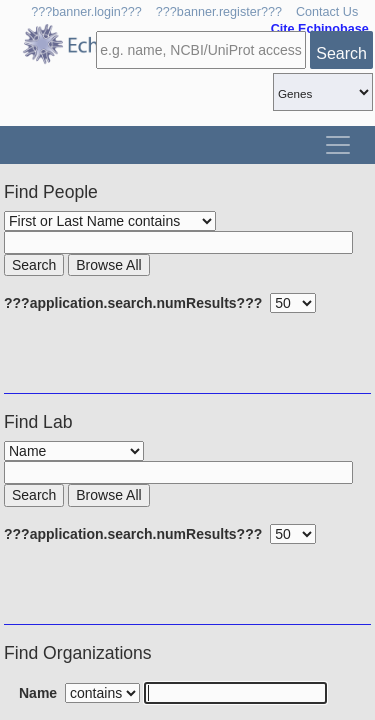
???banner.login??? (86, 12)
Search (341, 53)
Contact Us (327, 12)
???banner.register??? (219, 12)
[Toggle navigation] (338, 145)
